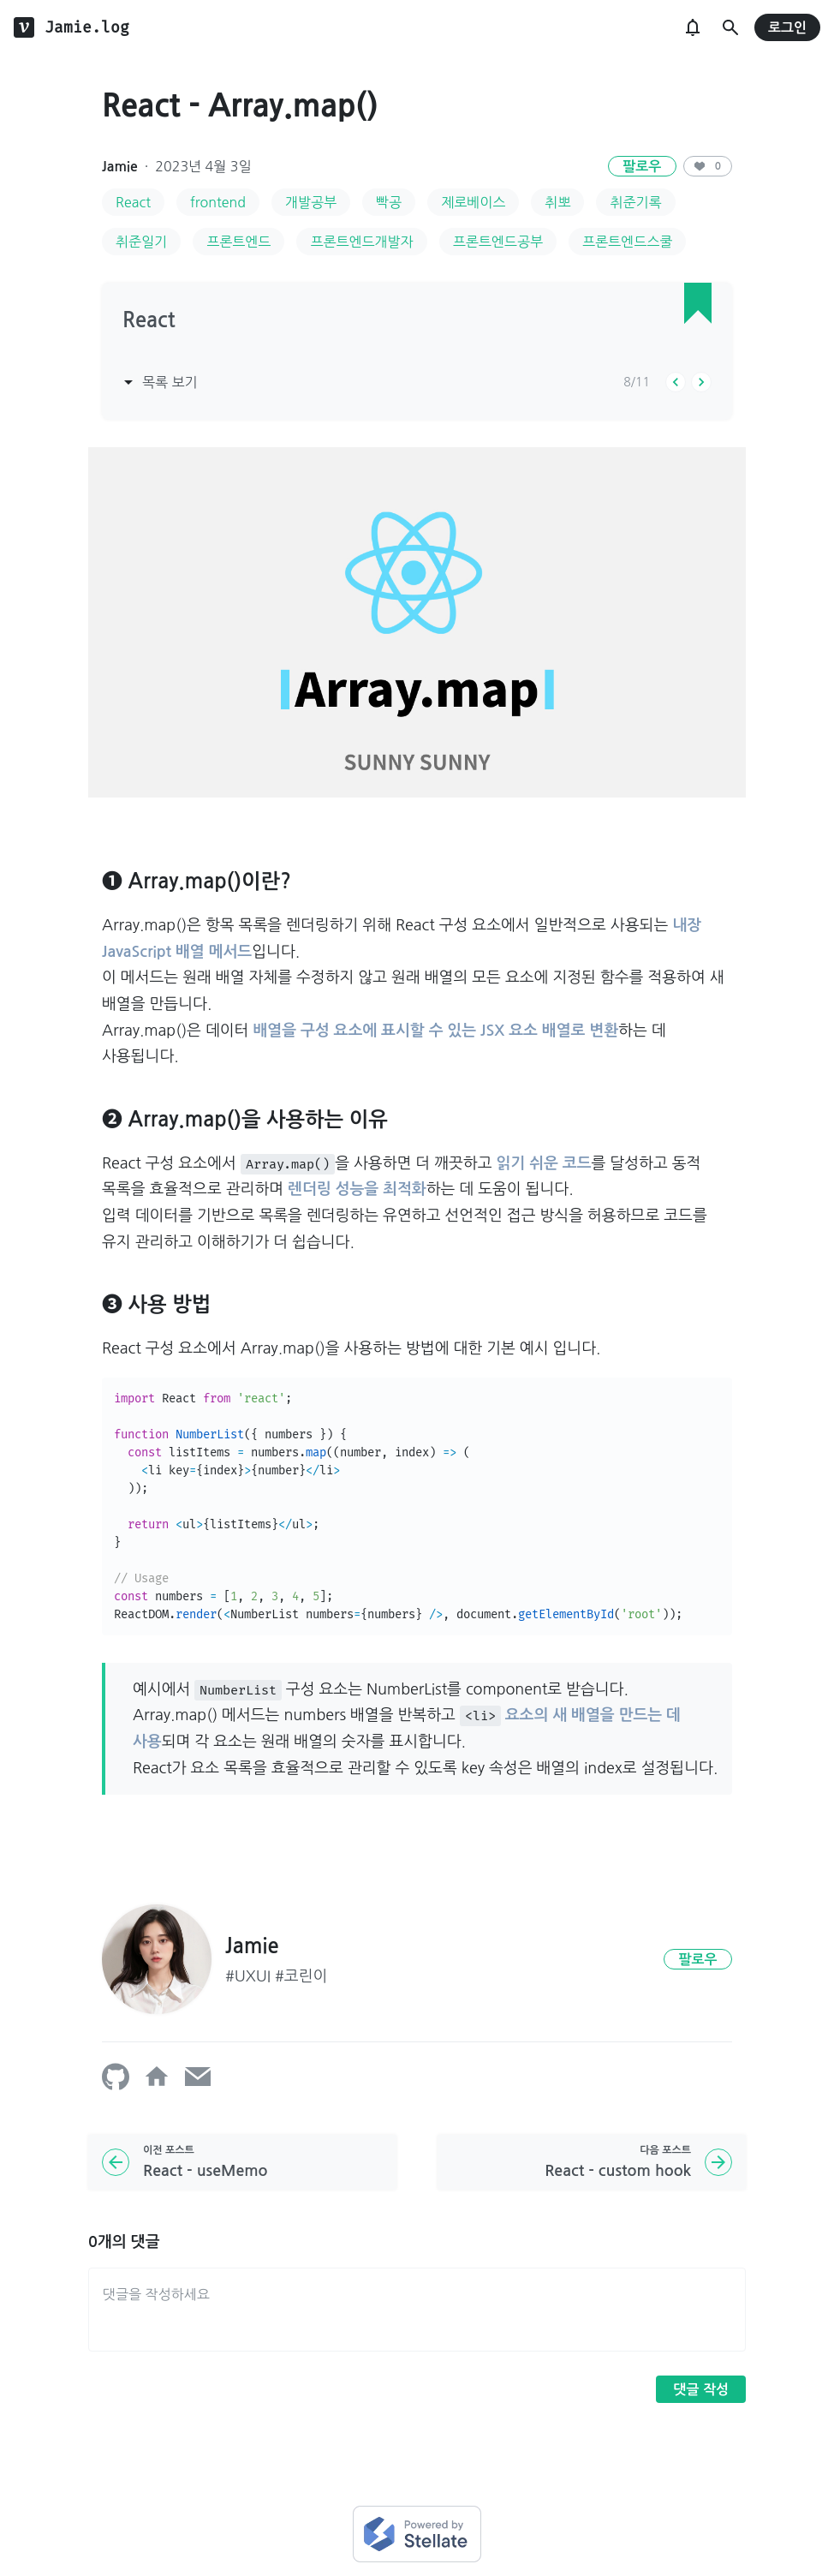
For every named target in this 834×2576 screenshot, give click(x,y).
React (133, 202)
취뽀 (557, 202)
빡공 (389, 202)
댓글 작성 (701, 2389)
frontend (218, 202)
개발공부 (311, 202)
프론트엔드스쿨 (627, 241)
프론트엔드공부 (498, 241)
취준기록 (635, 202)
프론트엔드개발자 (361, 241)
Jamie (120, 166)
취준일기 (141, 241)
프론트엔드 (238, 241)
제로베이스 (473, 202)
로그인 (787, 27)
